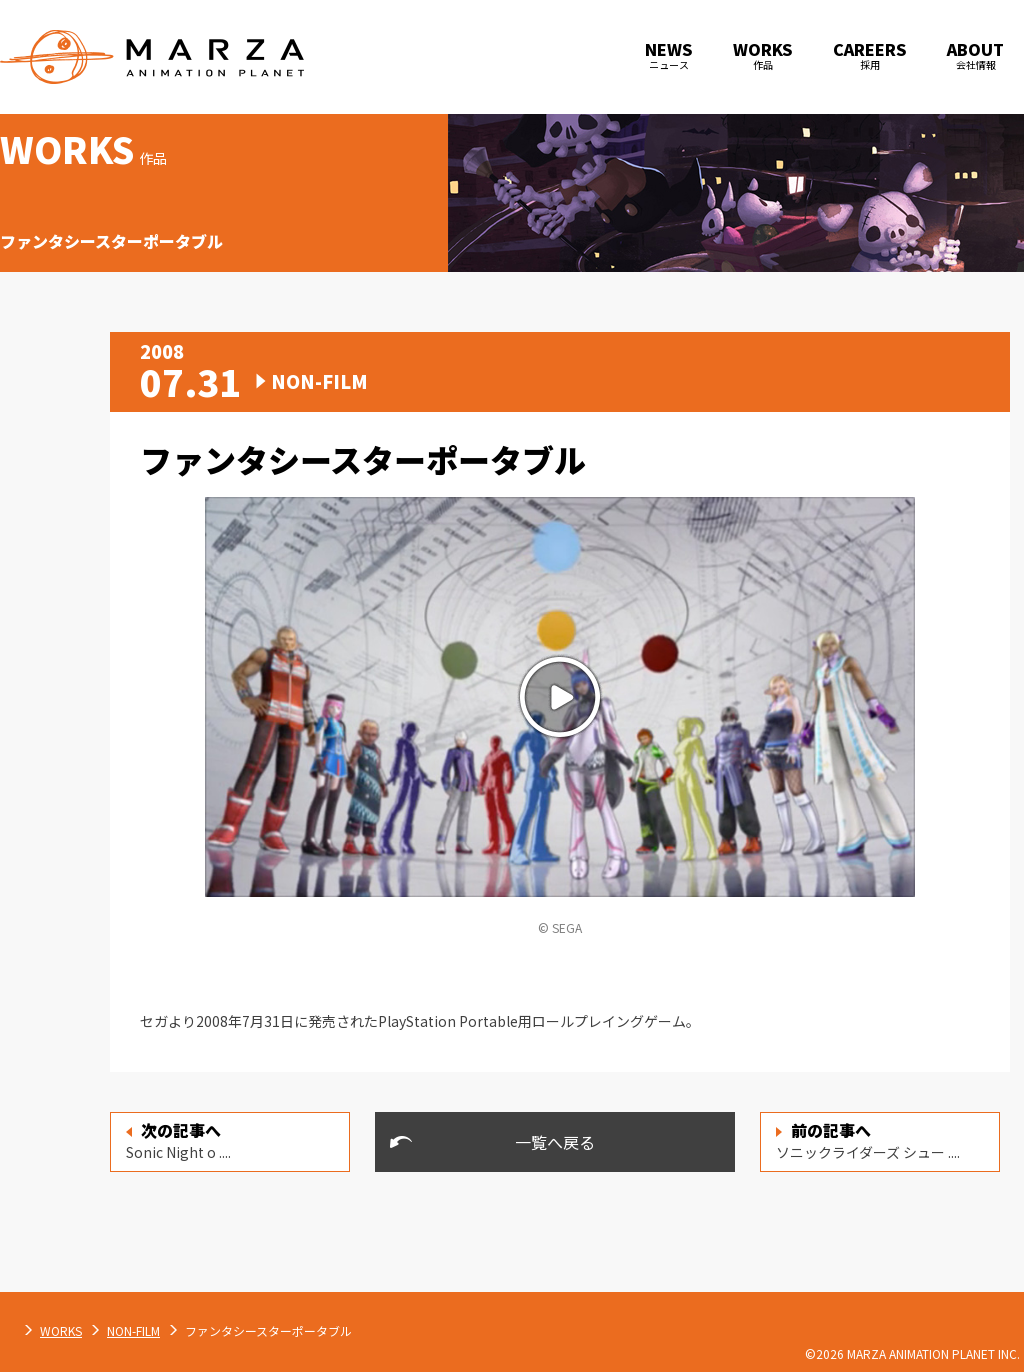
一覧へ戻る (555, 1142)
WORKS (271, 1330)
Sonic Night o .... (178, 1140)
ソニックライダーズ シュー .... (868, 1140)
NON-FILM (343, 1330)
